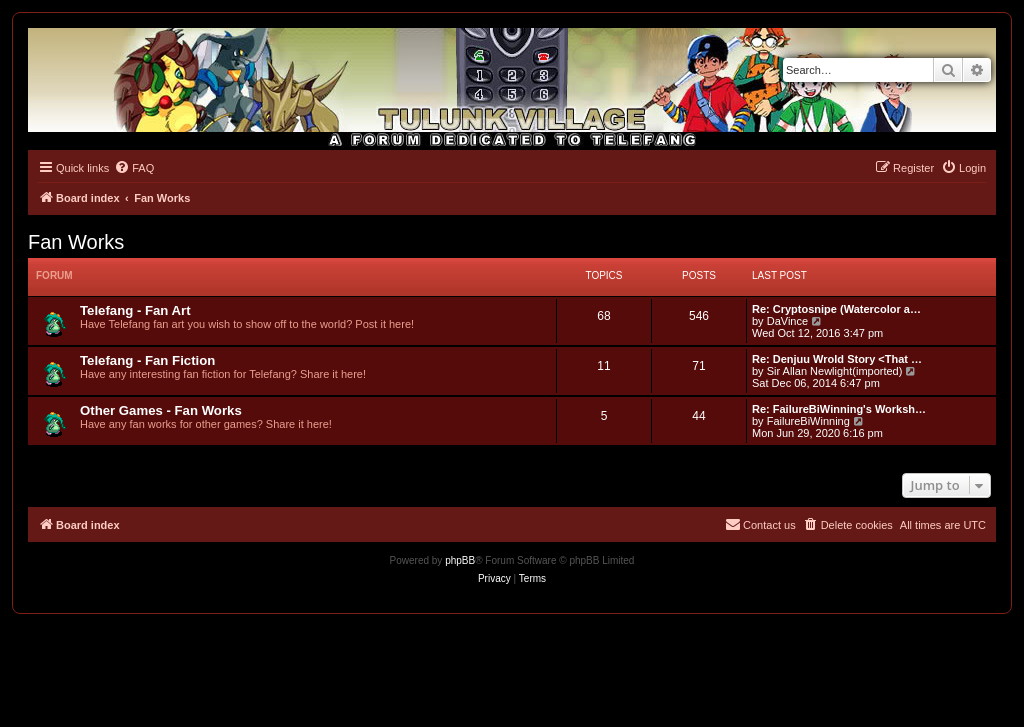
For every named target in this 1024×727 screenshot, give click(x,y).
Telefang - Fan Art (135, 310)
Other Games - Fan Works (161, 410)
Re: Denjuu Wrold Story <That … (837, 359)
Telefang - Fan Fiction (147, 360)
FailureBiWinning (808, 421)
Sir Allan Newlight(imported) (835, 371)
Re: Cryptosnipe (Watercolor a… (836, 309)
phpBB (460, 560)
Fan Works (76, 242)
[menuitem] (134, 168)
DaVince (787, 321)
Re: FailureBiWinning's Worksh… (839, 409)
